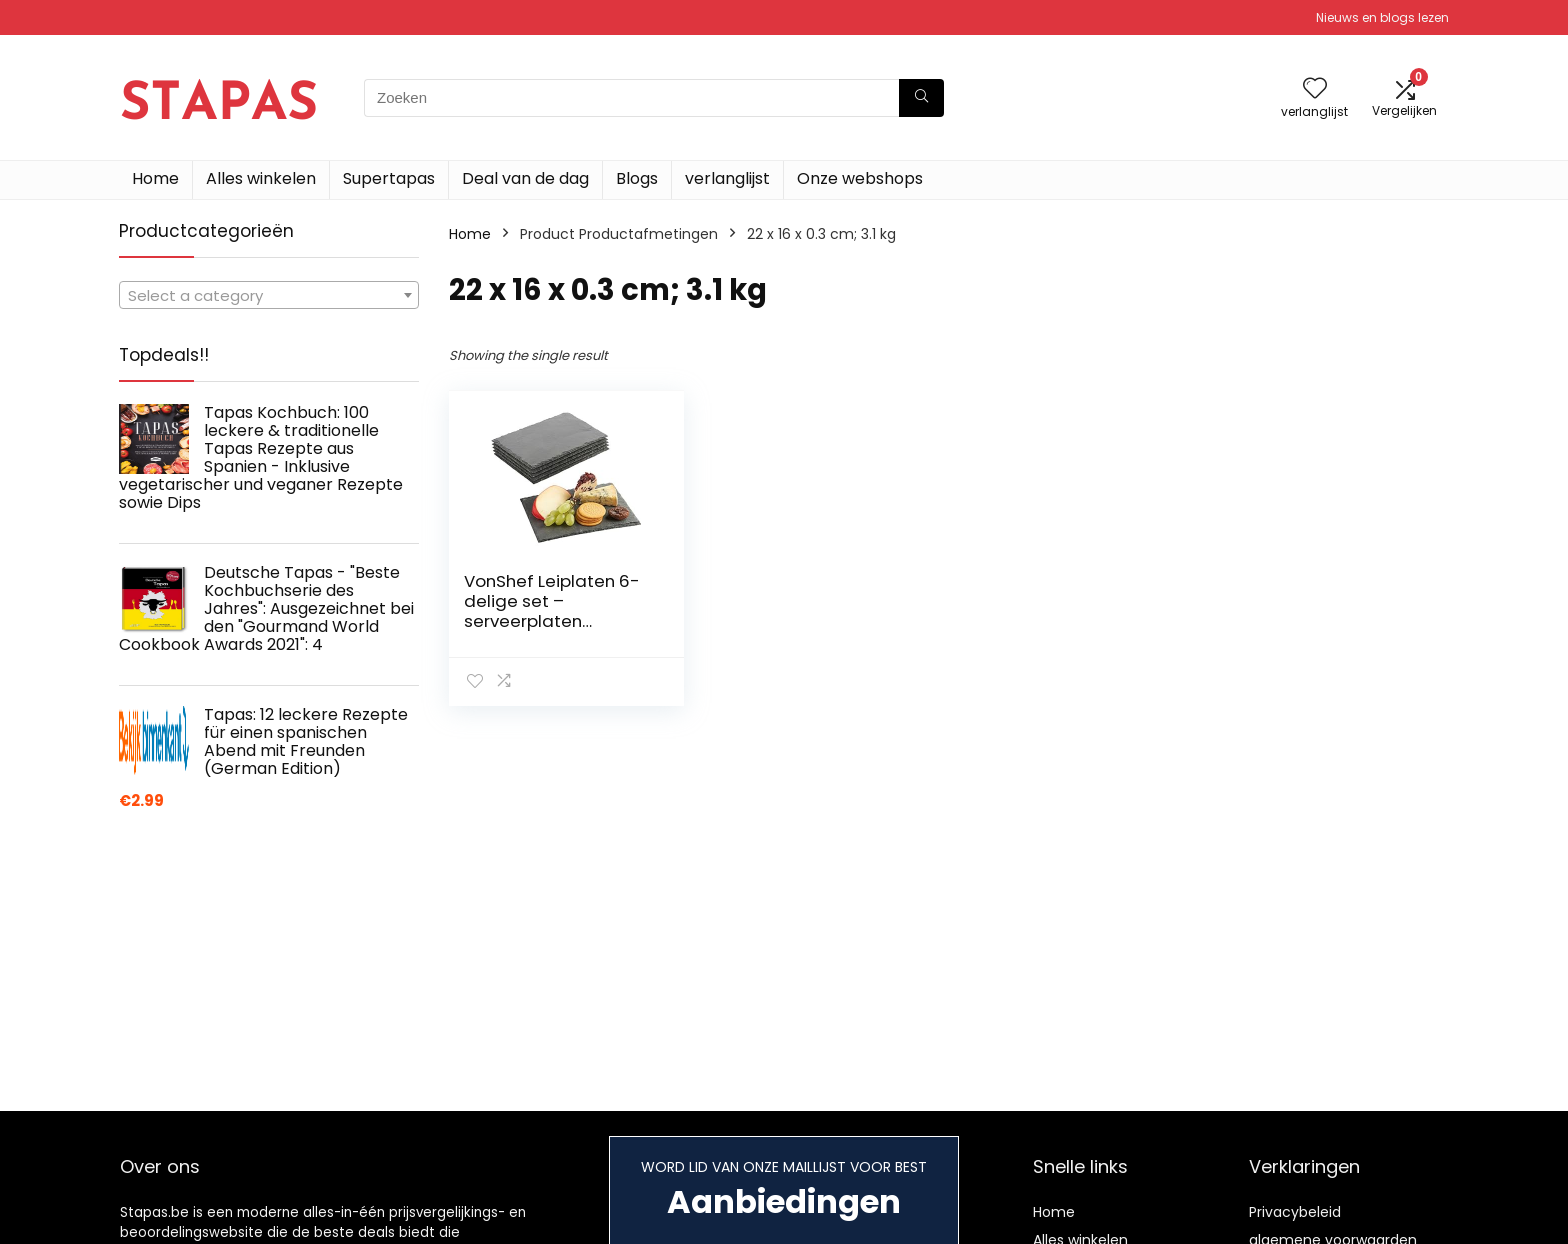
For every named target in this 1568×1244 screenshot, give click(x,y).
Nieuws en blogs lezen (1382, 17)
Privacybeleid (1295, 1212)
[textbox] (269, 296)
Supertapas (389, 178)
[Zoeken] (921, 98)
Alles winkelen (261, 178)
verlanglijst (727, 178)
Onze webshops (860, 178)
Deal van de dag (525, 178)
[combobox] (269, 295)
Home (155, 178)
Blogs (637, 178)
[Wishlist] (1315, 89)
